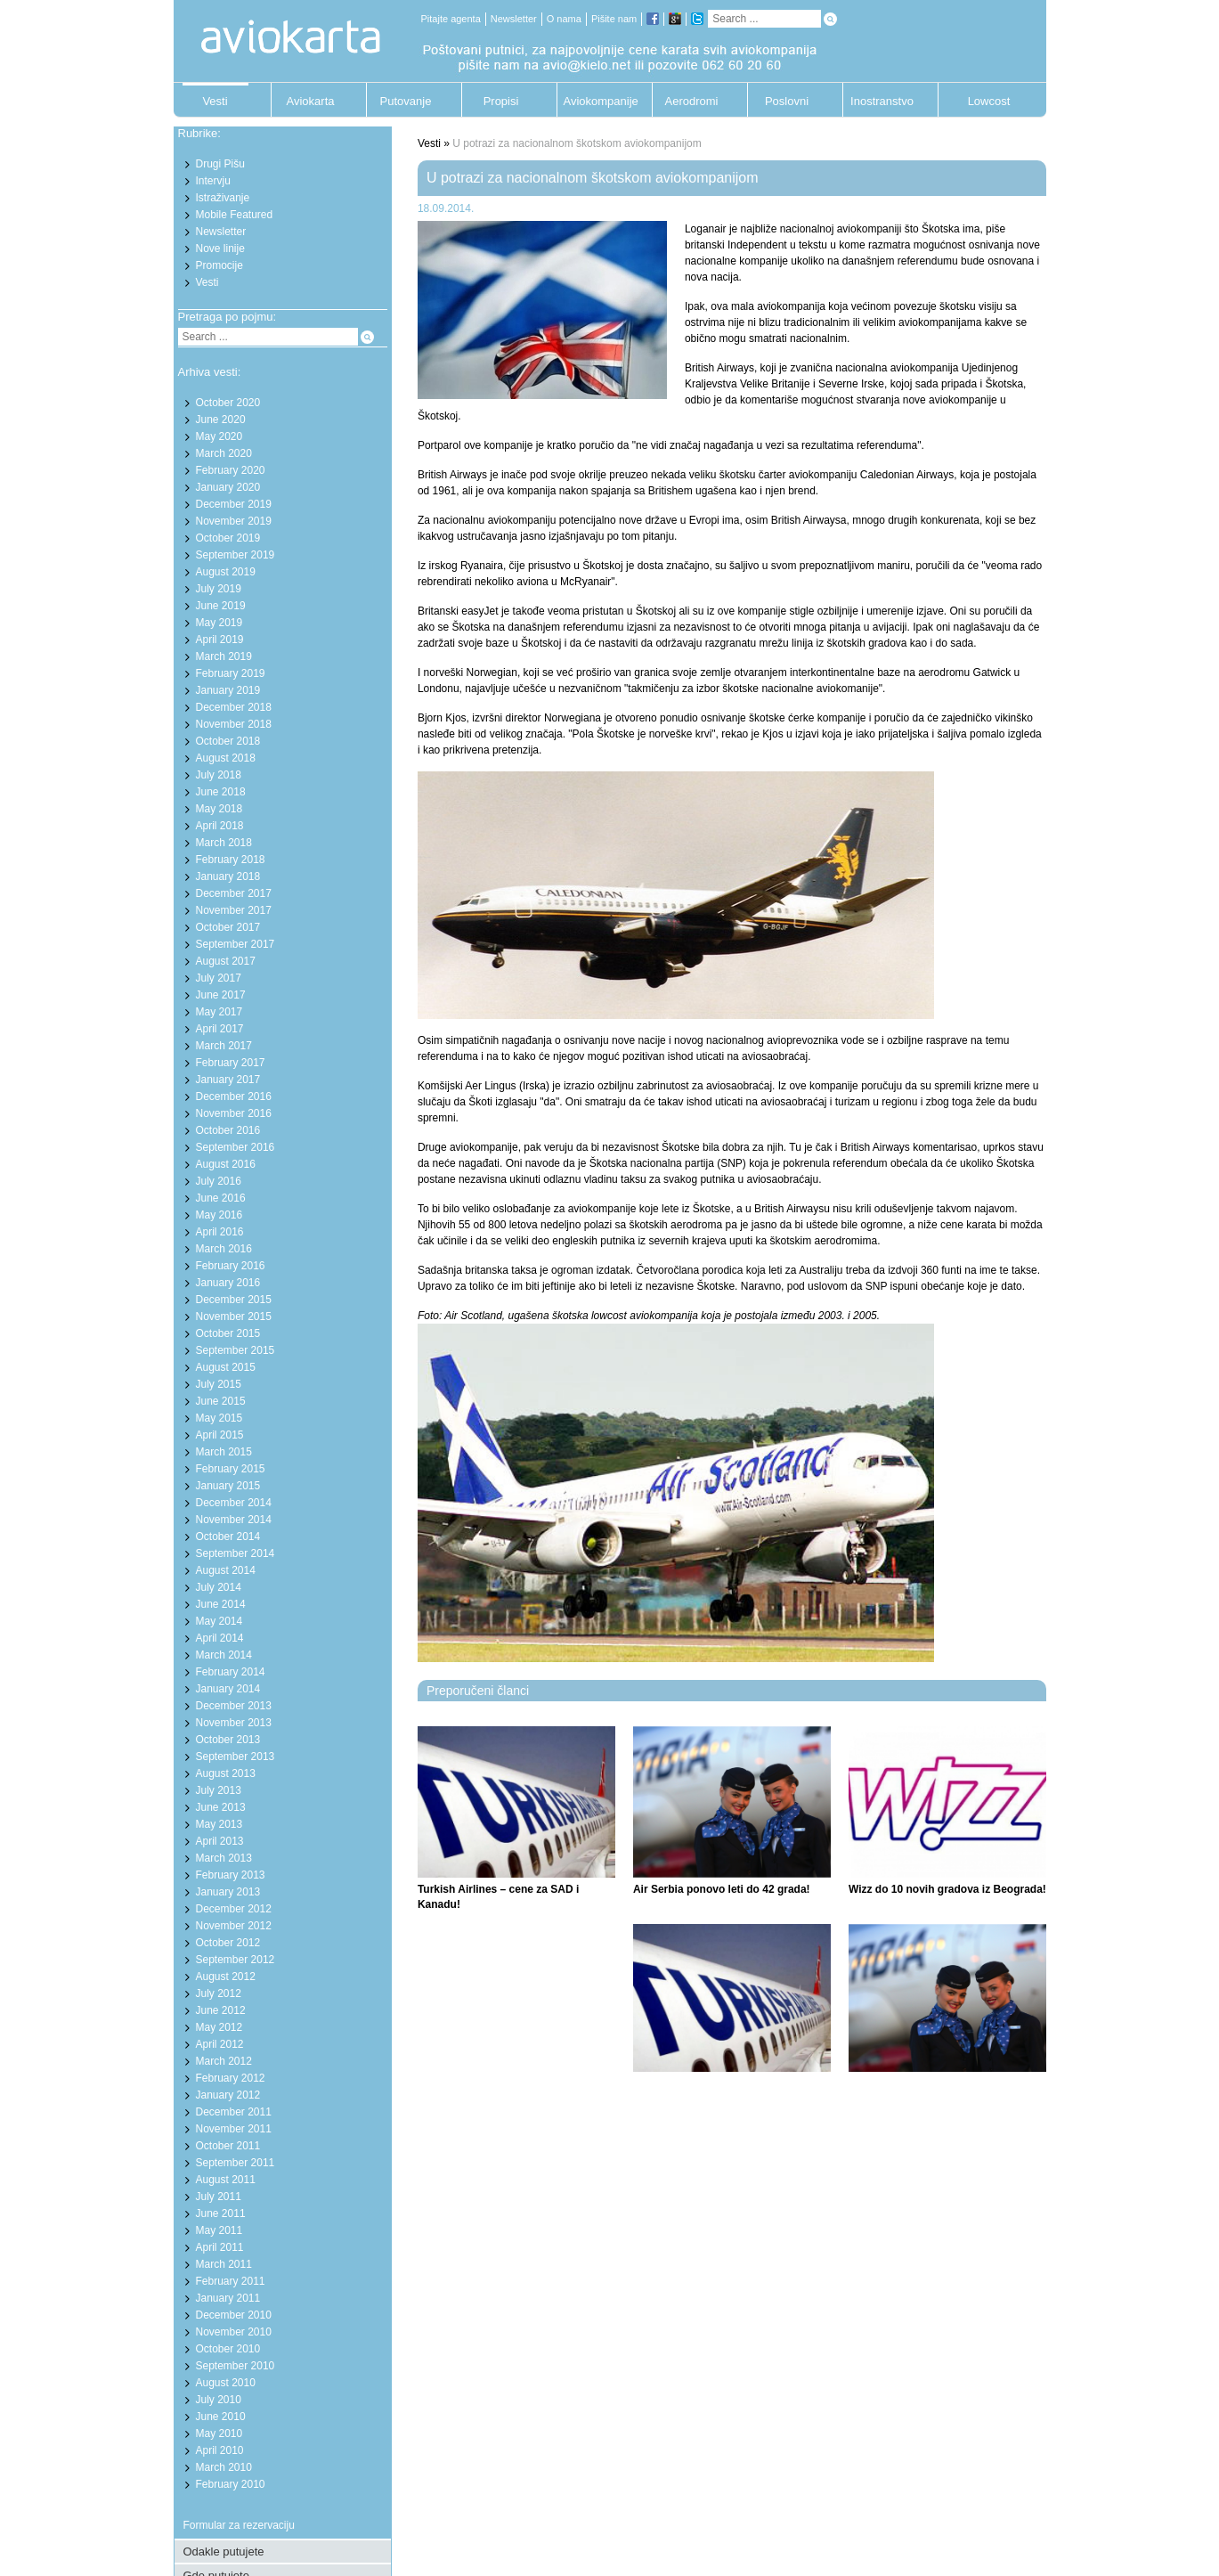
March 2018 (224, 842)
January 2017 (228, 1079)
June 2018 (221, 792)
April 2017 (220, 1029)
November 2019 (234, 521)
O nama (564, 18)
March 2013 (224, 1858)
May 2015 (219, 1418)
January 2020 (228, 487)
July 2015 (218, 1384)
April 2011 (220, 2247)
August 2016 (226, 1164)
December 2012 (234, 1909)
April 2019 (220, 639)
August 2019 (226, 572)
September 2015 (235, 1350)
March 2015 (224, 1452)
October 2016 (228, 1130)
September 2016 (235, 1147)
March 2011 (224, 2264)
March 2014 (224, 1655)
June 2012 (221, 2010)
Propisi (501, 101)
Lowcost (989, 101)
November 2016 (234, 1113)
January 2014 (228, 1689)
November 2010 (234, 2332)
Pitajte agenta (451, 18)
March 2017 (224, 1045)
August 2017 (226, 961)
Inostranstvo (882, 101)
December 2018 (234, 707)
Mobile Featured (234, 214)
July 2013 (218, 1790)
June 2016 (221, 1198)
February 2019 (230, 673)
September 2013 (235, 1756)
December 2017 (234, 893)
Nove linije (220, 248)
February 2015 (230, 1469)
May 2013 (219, 1824)
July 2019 (218, 589)
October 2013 (228, 1739)
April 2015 (220, 1435)
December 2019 (234, 504)
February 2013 (230, 1875)
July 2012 (218, 1993)
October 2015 (228, 1333)
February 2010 (230, 2484)
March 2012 (224, 2061)
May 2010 (219, 2433)
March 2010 (224, 2467)
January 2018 (228, 876)
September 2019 (235, 555)
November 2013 (234, 1722)
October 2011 (228, 2146)
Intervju (213, 181)
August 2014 (226, 1570)
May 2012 (219, 2027)
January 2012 (228, 2095)
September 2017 (235, 944)
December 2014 (234, 1502)
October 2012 (228, 1942)
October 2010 (228, 2349)
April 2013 (220, 1841)
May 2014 (219, 1621)
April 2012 (220, 2044)
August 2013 (226, 1773)
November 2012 (234, 1926)
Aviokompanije (597, 101)
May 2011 (219, 2230)
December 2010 (234, 2315)
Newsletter (514, 18)
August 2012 (226, 1976)
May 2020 (219, 436)
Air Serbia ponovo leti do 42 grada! (721, 1889)
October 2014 (228, 1536)
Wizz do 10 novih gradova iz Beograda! (947, 1889)
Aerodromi (692, 101)
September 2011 (235, 2162)
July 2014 (218, 1587)
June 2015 (221, 1401)
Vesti (214, 101)
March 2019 (224, 656)
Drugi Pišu (220, 164)
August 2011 (226, 2179)
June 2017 (221, 995)
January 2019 (228, 690)
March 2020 (224, 453)
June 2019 (221, 605)
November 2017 (234, 910)
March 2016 (224, 1249)
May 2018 (219, 809)
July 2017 (218, 978)
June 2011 (221, 2213)
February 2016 (230, 1265)
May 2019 (219, 622)
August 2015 (226, 1367)
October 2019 (228, 538)
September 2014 (235, 1553)
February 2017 (230, 1062)
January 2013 (228, 1892)
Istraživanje (223, 198)
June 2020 (221, 419)
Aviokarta (311, 101)
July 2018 (218, 775)
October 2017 (228, 927)
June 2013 (221, 1807)
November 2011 (234, 2129)
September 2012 (235, 1959)
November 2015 (234, 1316)
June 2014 (221, 1604)
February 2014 (230, 1672)
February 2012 (230, 2078)
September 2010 (235, 2366)
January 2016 (228, 1282)
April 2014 (220, 1638)
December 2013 (234, 1706)
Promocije (219, 265)
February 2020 (230, 470)
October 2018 (228, 741)
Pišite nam (614, 18)
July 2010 (218, 2399)
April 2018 (220, 825)
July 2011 (218, 2196)
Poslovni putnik (787, 105)
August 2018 (226, 758)
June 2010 (221, 2416)
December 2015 (234, 1299)
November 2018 (234, 724)
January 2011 (228, 2298)
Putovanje (406, 101)
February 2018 (230, 859)
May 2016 (219, 1215)
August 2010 (226, 2382)
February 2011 (230, 2281)
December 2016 (234, 1096)
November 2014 (234, 1519)
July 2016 (218, 1181)
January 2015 (228, 1486)
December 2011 (234, 2112)
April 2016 (220, 1232)
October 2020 (228, 402)
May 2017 (219, 1012)
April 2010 (220, 2450)
